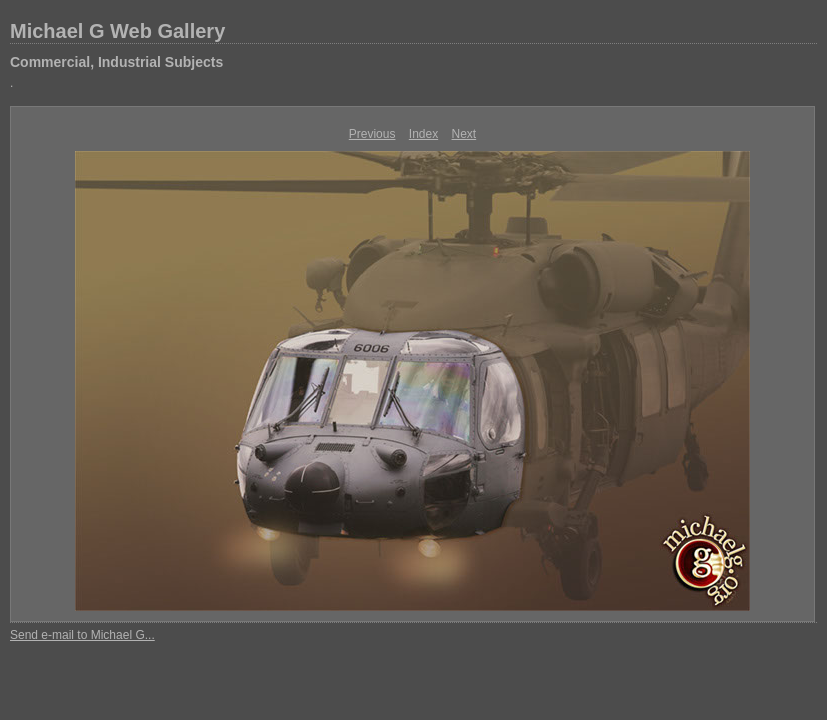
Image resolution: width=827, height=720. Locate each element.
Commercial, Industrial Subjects (116, 62)
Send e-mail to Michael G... (82, 635)
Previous (372, 134)
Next (464, 134)
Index (423, 134)
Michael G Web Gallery (117, 31)
